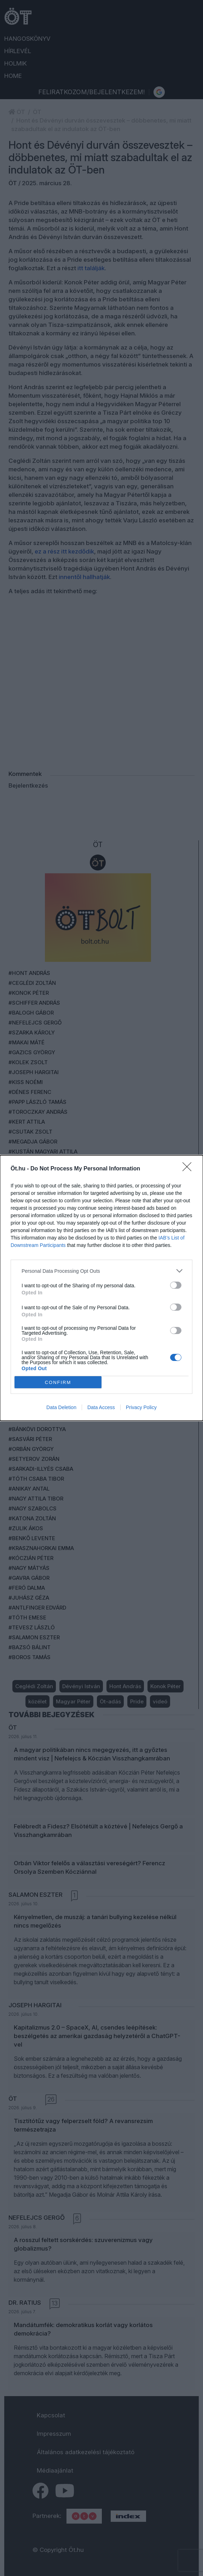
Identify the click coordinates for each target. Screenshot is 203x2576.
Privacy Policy (141, 1407)
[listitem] (101, 1271)
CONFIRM (58, 1382)
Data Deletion (61, 1407)
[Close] (189, 1169)
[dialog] (101, 1288)
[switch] (175, 1285)
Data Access (101, 1407)
